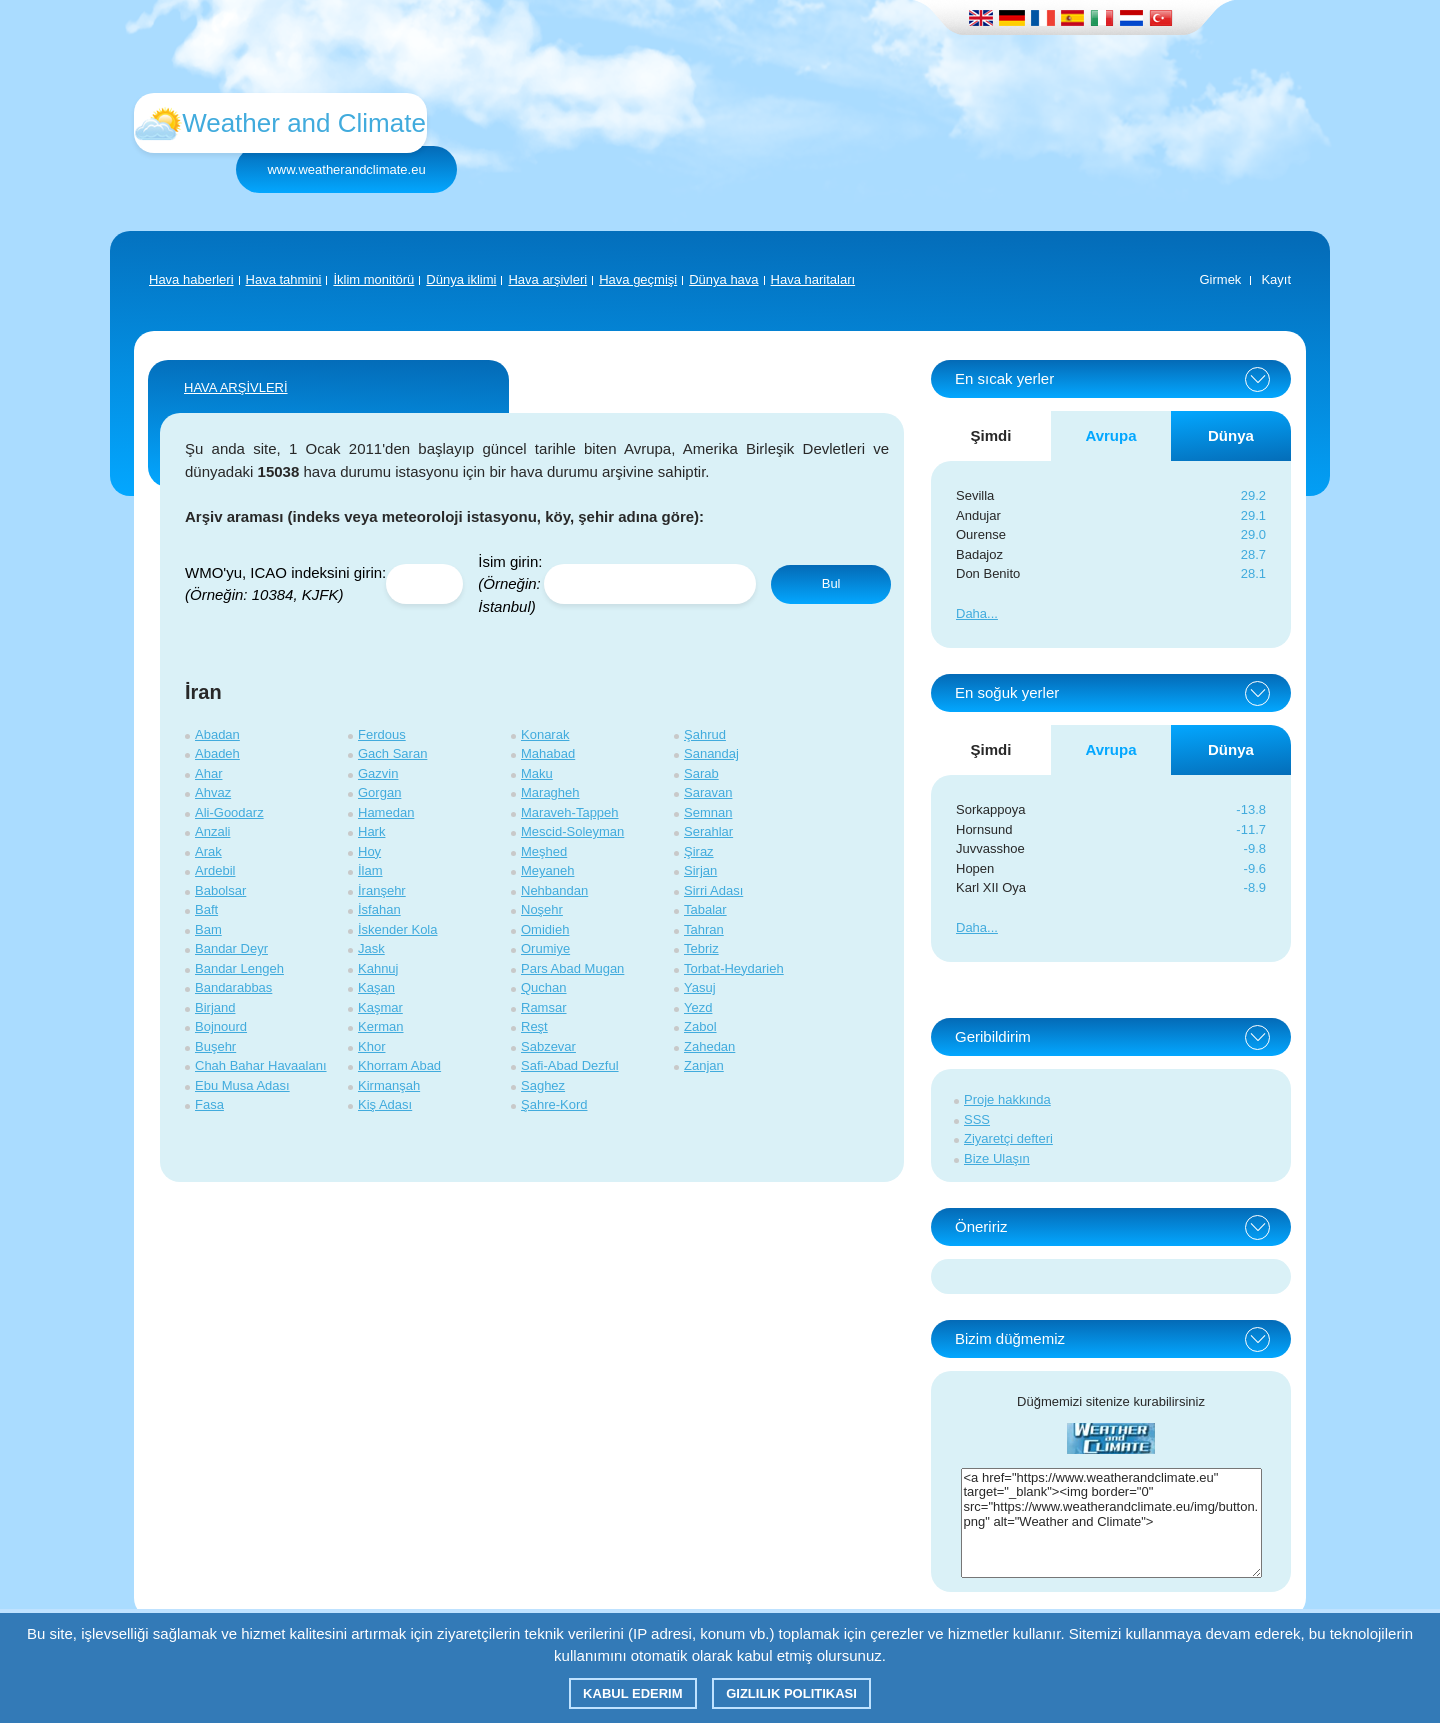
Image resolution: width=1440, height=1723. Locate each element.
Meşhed (544, 851)
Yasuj (700, 987)
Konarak (545, 734)
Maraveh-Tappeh (570, 812)
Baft (206, 909)
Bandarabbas (233, 987)
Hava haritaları (813, 279)
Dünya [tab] (1231, 435)
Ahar (208, 773)
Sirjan (700, 870)
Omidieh (545, 929)
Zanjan (704, 1065)
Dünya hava (723, 279)
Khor (371, 1046)
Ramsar (544, 1007)
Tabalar (705, 909)
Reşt (534, 1026)
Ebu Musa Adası (242, 1085)
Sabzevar (548, 1046)
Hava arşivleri (547, 279)
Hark (371, 831)
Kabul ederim (632, 1693)
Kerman (381, 1026)
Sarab (701, 773)
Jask (371, 948)
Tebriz (701, 948)
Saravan (708, 792)
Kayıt (1276, 279)
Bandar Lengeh (239, 968)
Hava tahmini (284, 279)
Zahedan (709, 1046)
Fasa (209, 1104)
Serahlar (708, 831)
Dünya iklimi (461, 279)
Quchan (544, 987)
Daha (971, 613)
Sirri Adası (713, 890)
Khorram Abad (399, 1065)
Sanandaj (711, 753)
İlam (370, 870)
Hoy (369, 851)
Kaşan (376, 987)
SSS (977, 1119)
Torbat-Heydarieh (734, 968)
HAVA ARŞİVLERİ (236, 387)
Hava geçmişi (638, 279)
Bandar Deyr (231, 948)
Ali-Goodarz (229, 812)
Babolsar (220, 890)
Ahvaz (213, 792)
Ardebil (215, 870)
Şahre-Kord (554, 1104)
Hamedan (386, 812)
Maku (537, 773)
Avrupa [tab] (1110, 435)
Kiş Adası (385, 1104)
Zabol (700, 1026)
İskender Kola (398, 929)
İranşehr (382, 890)
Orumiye (545, 948)
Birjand (215, 1007)
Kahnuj (378, 968)
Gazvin (378, 773)
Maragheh (550, 792)
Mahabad (548, 753)
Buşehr (215, 1046)
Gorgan (379, 792)
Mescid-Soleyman (572, 831)
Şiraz (699, 851)
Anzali (212, 831)
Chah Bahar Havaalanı (261, 1065)
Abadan (217, 734)
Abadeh (217, 753)
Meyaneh (547, 870)
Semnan (708, 812)
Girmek (1220, 279)
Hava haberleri (191, 279)
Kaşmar (380, 1007)
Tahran (704, 929)
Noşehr (542, 909)
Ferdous (382, 734)
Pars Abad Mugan (572, 968)
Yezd (698, 1007)
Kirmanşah (389, 1085)
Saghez (543, 1085)
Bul (831, 583)
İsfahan (379, 909)
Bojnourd (221, 1026)
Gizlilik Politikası (791, 1693)
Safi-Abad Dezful (570, 1065)
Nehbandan (554, 890)
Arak (208, 851)
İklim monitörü (373, 279)
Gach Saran (392, 753)
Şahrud (705, 734)
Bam (208, 929)
